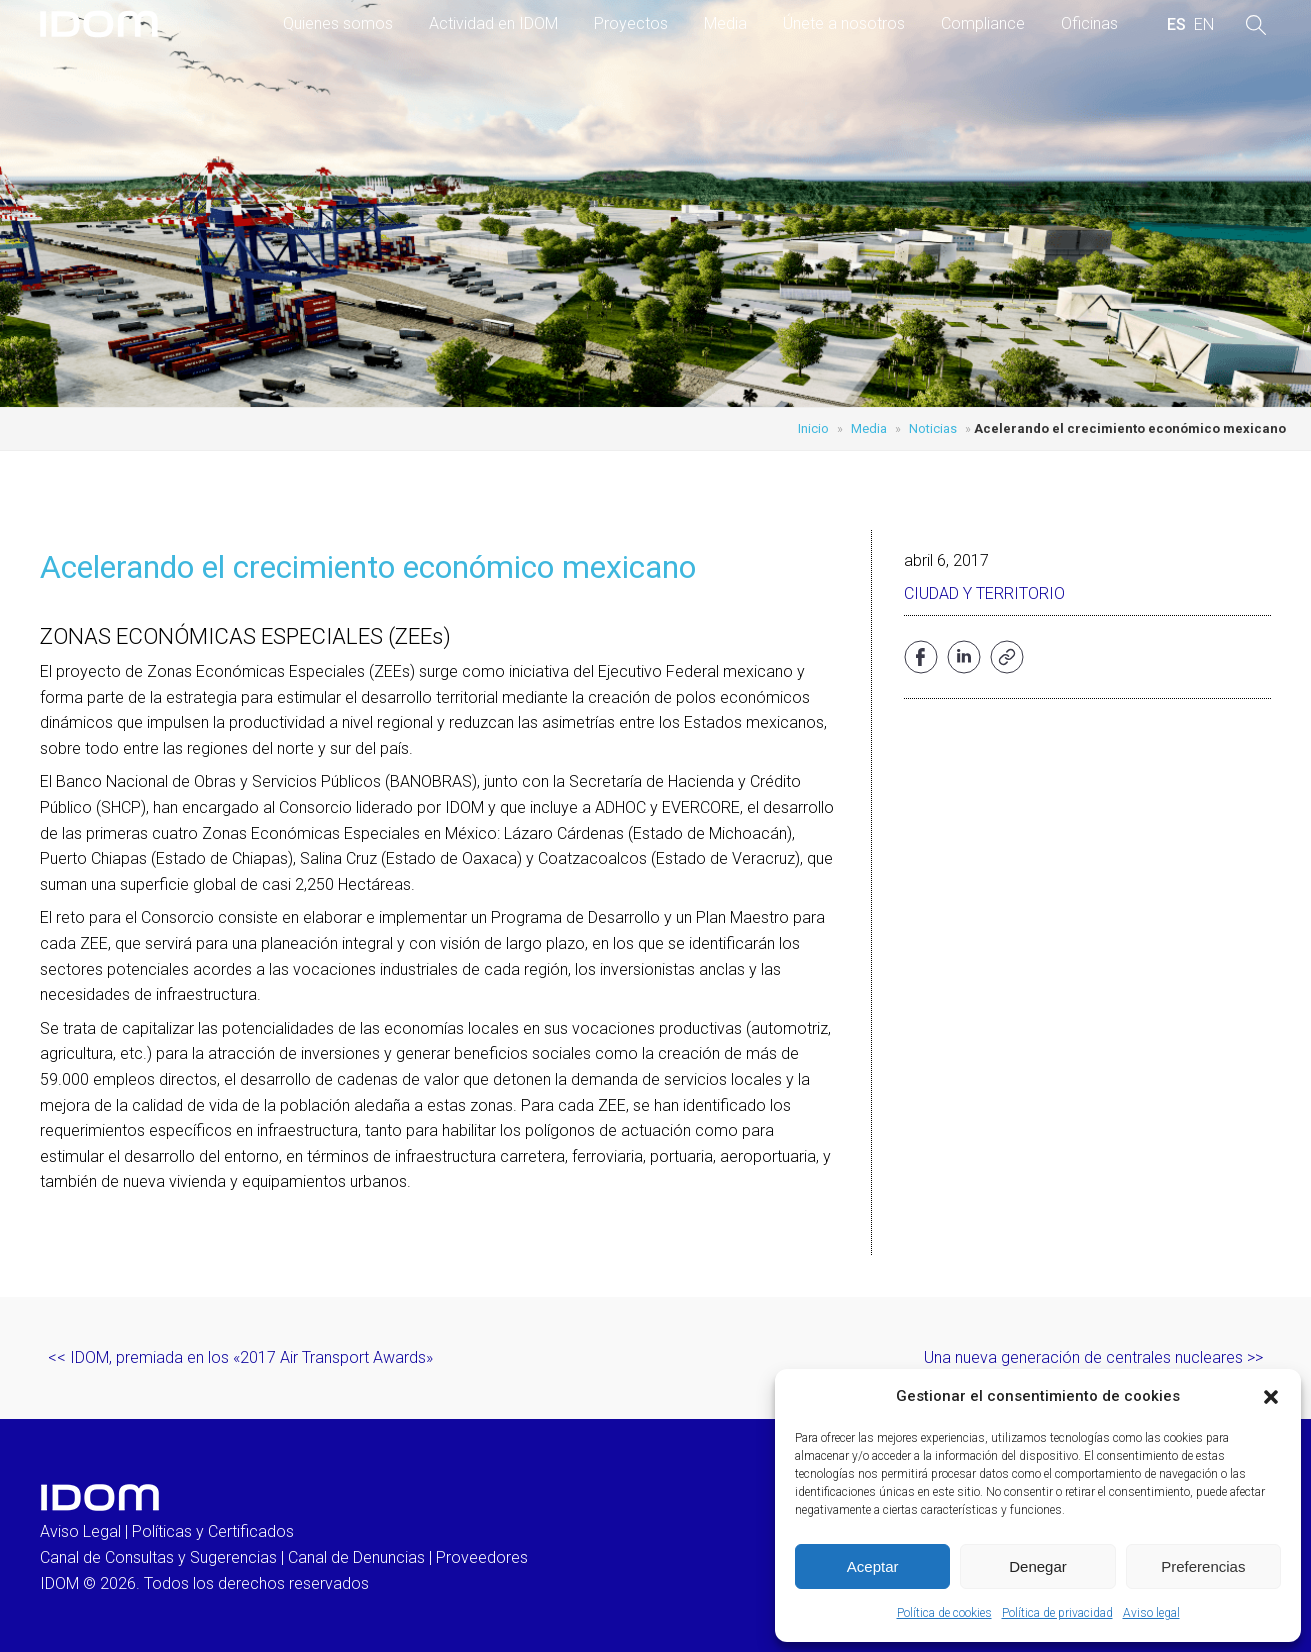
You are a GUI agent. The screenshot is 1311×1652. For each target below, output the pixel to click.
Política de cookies (944, 1613)
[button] (1271, 1397)
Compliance (983, 23)
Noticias (933, 428)
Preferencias (1203, 1566)
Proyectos (631, 23)
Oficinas (1089, 23)
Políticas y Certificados (213, 1531)
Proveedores (482, 1557)
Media (725, 23)
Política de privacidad (1057, 1613)
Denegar (1038, 1566)
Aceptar (873, 1566)
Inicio (813, 428)
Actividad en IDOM (493, 23)
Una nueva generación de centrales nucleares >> (1093, 1357)
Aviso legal (1151, 1613)
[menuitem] (1176, 25)
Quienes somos (338, 23)
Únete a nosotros (844, 23)
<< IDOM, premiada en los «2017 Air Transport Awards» (240, 1357)
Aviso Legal (80, 1531)
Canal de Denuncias (356, 1557)
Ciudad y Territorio (984, 593)
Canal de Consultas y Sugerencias (158, 1557)
